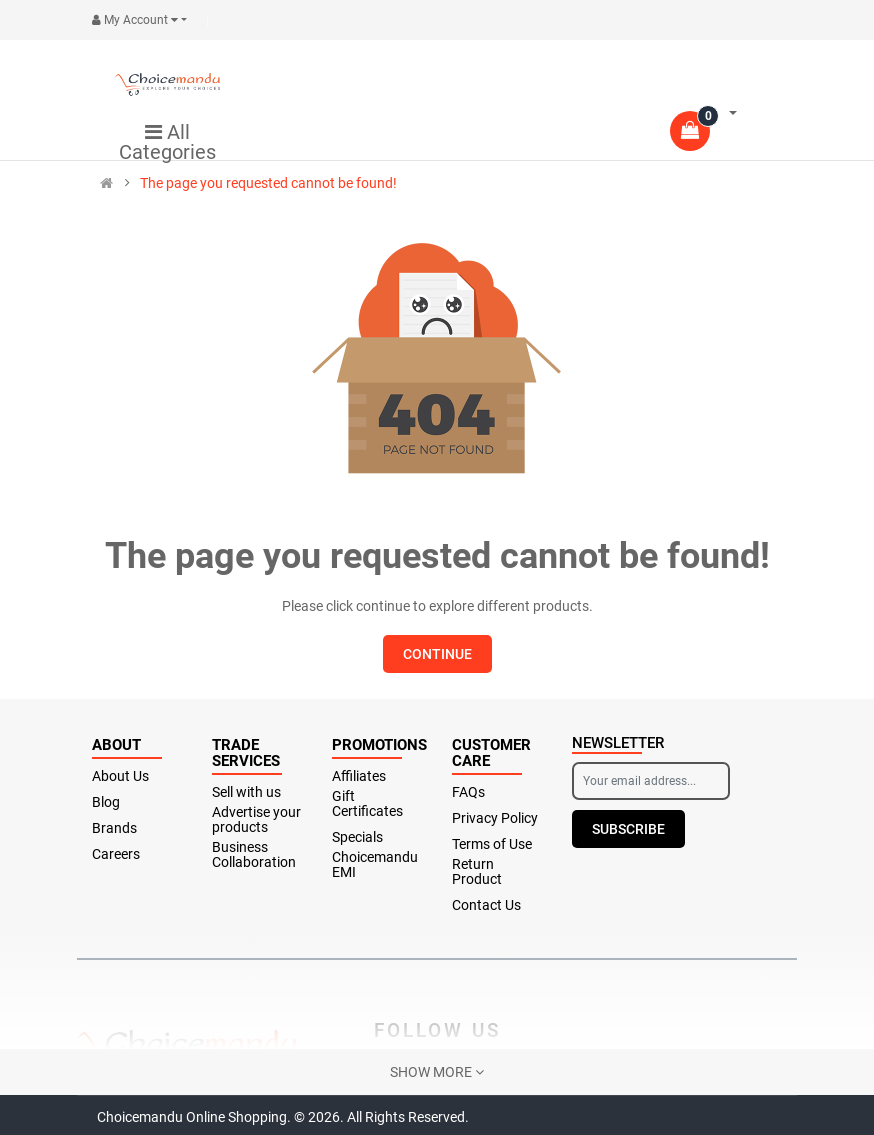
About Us (120, 776)
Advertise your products (256, 820)
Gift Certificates (367, 804)
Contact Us (486, 905)
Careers (116, 854)
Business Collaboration (254, 855)
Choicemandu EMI (375, 865)
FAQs (468, 792)
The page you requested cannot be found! (268, 183)
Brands (114, 828)
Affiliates (359, 776)
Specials (357, 837)
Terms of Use (492, 844)
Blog (106, 802)
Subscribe (628, 829)
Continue (437, 654)
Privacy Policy (495, 818)
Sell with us (246, 792)
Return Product (477, 872)
